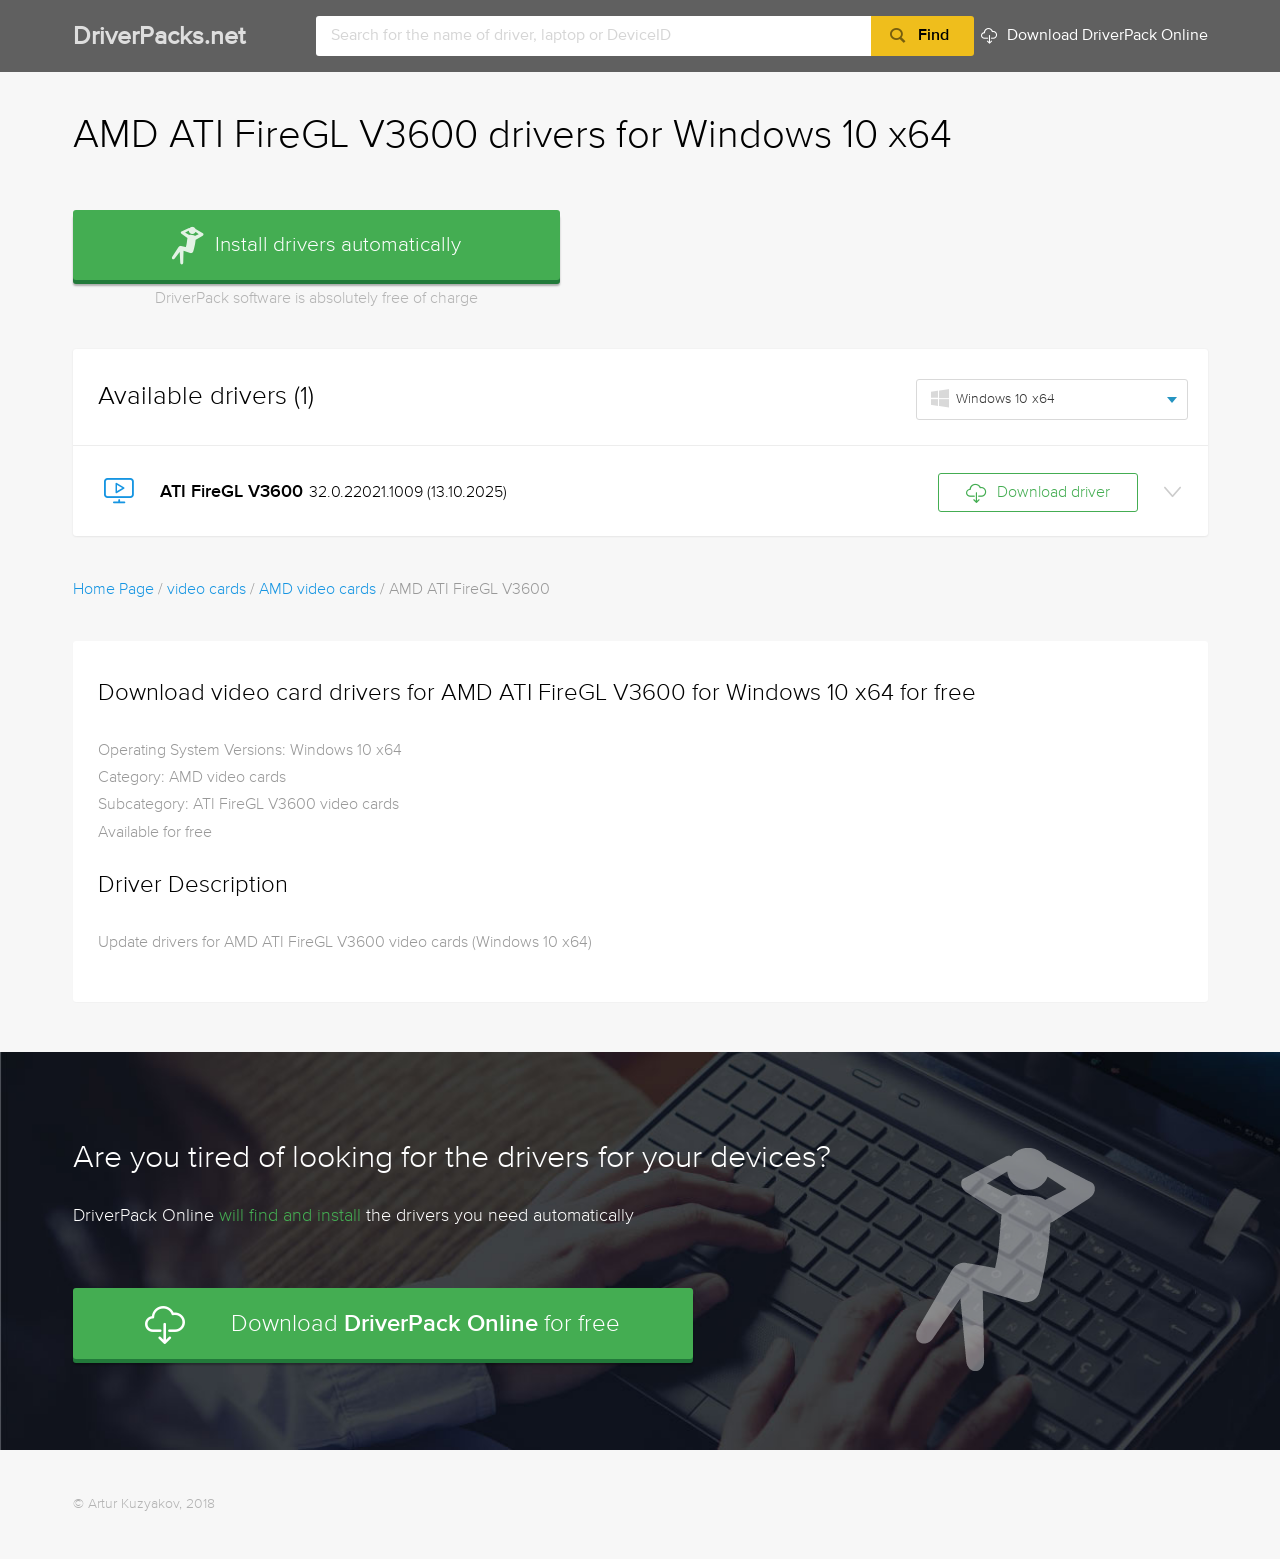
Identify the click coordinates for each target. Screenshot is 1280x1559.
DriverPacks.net (159, 37)
